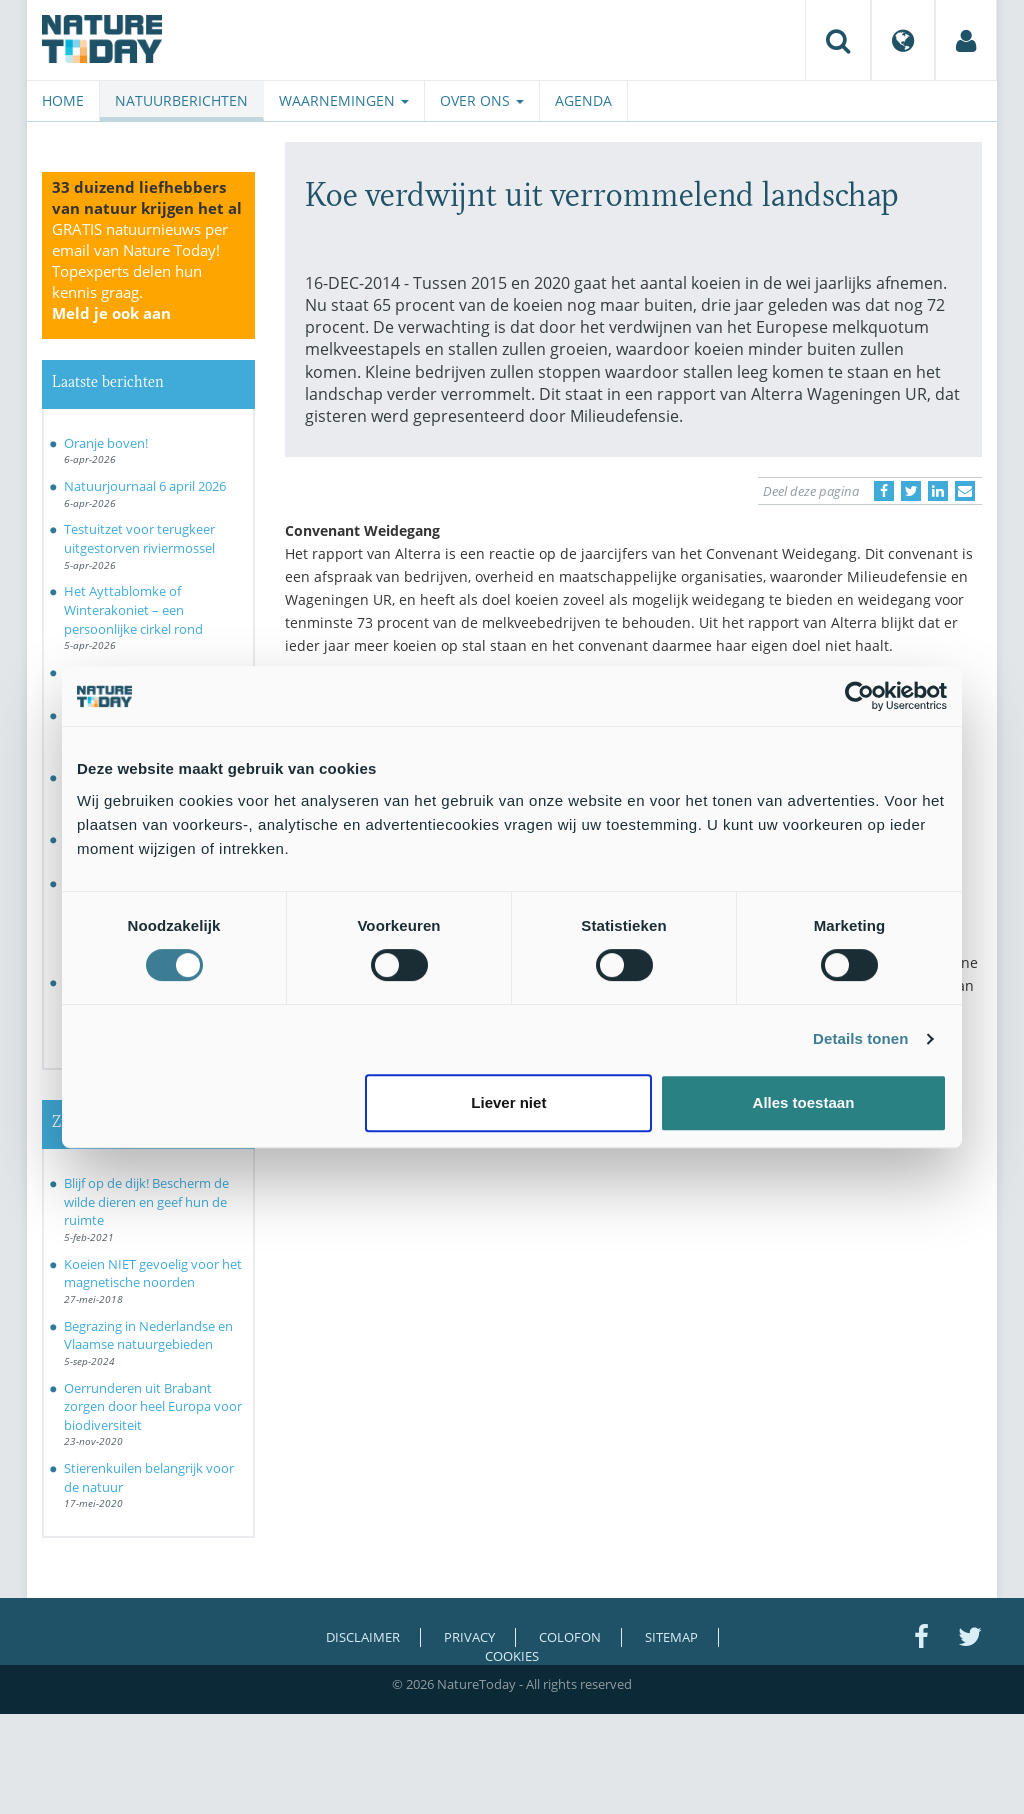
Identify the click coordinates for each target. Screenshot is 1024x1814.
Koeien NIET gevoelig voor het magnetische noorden (153, 1273)
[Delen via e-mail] (965, 491)
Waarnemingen (344, 100)
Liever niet (508, 1102)
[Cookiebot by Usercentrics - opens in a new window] (859, 696)
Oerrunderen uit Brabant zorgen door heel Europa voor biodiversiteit (153, 1406)
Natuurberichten (181, 100)
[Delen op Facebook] (884, 491)
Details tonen (860, 1038)
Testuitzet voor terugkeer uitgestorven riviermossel (139, 538)
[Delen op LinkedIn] (938, 491)
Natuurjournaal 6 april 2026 (145, 486)
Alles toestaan (804, 1102)
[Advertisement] (634, 1270)
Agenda (583, 100)
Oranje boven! (106, 443)
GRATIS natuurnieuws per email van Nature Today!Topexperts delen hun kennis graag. (140, 271)
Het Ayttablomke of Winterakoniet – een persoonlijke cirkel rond (133, 609)
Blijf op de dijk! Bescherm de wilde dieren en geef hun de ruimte (146, 1201)
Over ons (482, 100)
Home (63, 100)
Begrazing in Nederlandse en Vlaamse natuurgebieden (148, 1335)
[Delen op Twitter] (911, 491)
